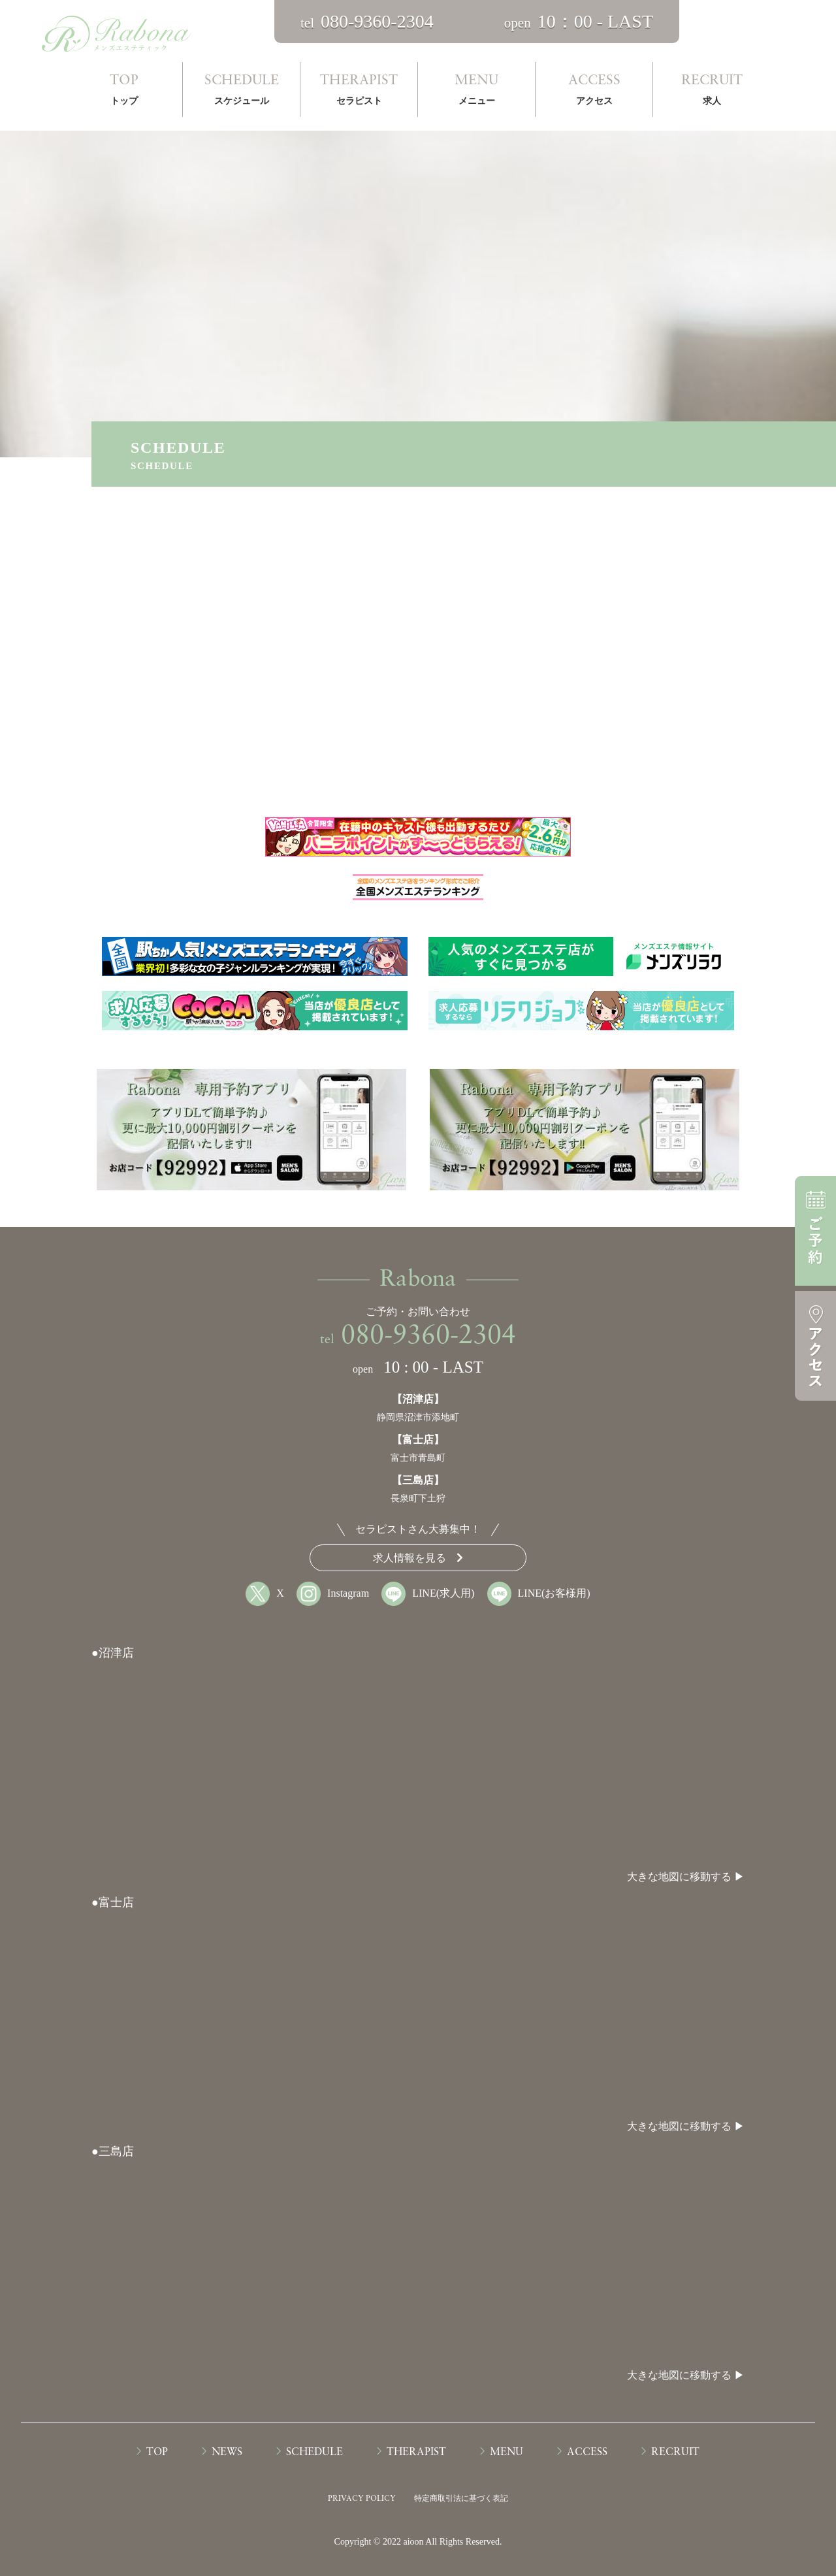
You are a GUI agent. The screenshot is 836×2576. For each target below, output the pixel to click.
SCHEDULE (241, 92)
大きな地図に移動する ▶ (686, 1876)
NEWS (227, 2452)
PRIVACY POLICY (362, 2499)
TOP (123, 92)
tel (367, 23)
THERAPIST (358, 92)
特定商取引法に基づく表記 (461, 2498)
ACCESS (594, 92)
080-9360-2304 (428, 1337)
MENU (476, 92)
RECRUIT (712, 92)
